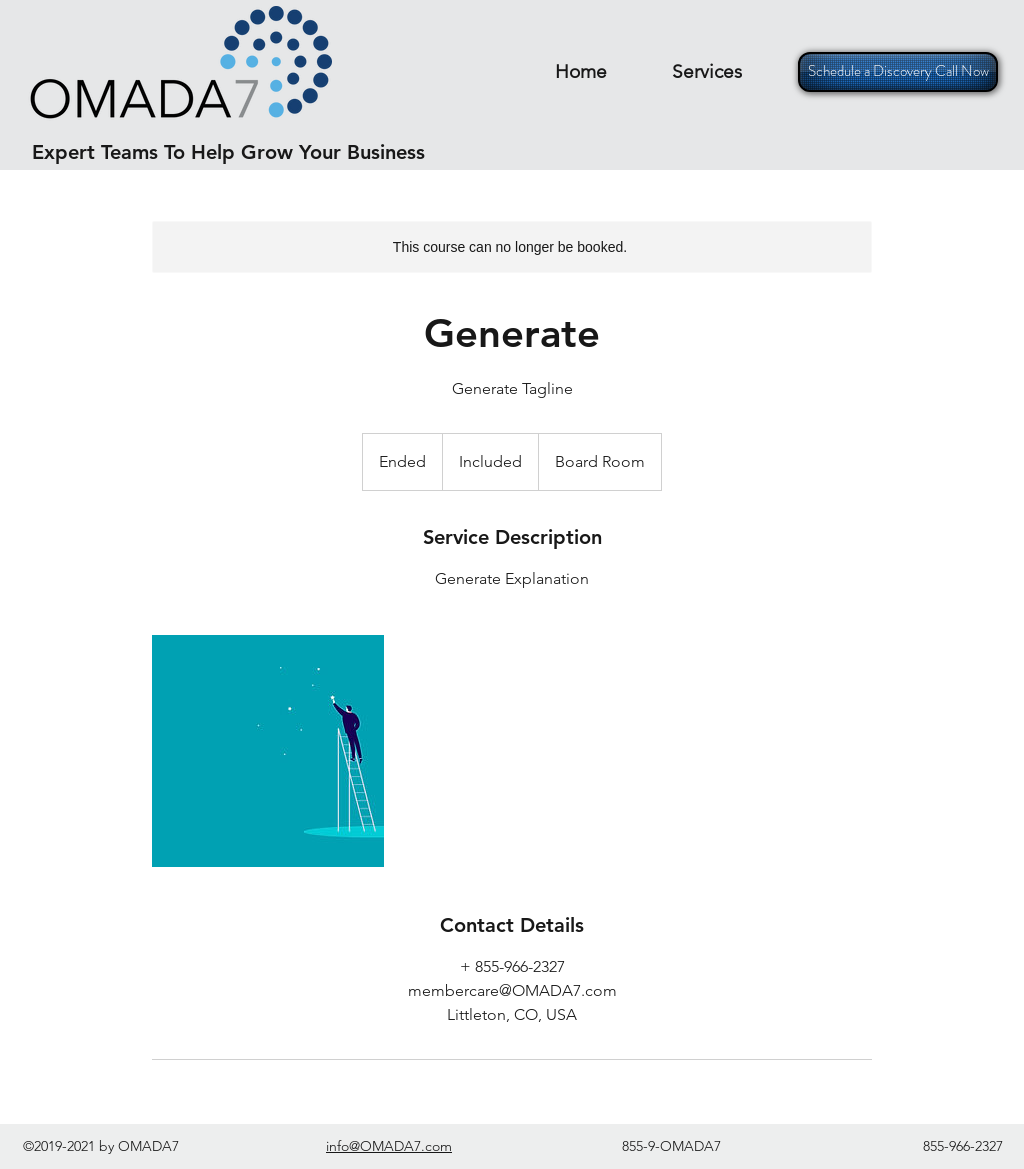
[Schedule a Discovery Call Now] (898, 72)
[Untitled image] (268, 751)
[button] (706, 71)
